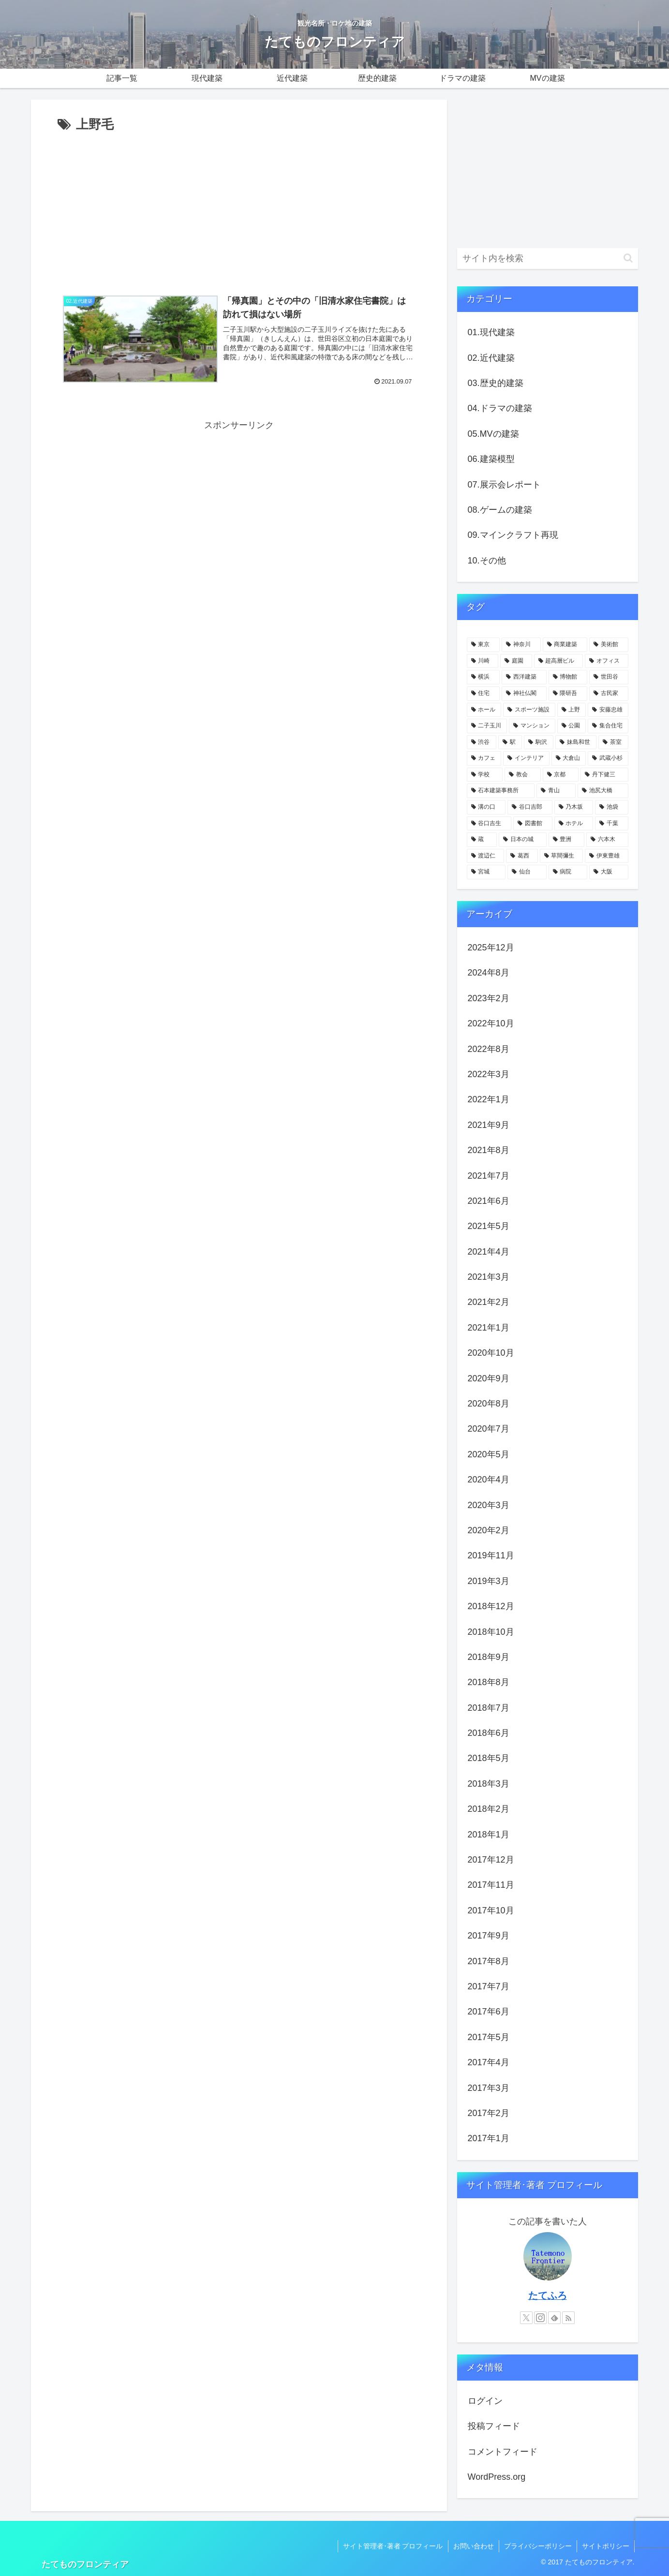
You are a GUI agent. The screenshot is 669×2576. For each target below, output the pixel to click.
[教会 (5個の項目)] (523, 775)
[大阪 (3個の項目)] (608, 872)
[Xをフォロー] (526, 2317)
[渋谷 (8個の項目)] (481, 742)
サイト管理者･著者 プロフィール (393, 2546)
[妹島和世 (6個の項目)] (575, 742)
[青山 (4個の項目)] (556, 791)
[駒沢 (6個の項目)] (538, 742)
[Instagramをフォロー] (540, 2317)
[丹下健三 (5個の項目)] (604, 775)
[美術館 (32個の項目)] (608, 644)
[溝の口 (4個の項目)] (486, 807)
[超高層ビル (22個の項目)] (558, 661)
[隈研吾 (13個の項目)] (568, 693)
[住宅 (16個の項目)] (483, 693)
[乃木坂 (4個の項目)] (574, 807)
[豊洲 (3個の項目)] (567, 839)
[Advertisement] (239, 208)
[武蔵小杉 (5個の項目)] (608, 758)
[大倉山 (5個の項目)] (568, 758)
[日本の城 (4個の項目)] (523, 839)
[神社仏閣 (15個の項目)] (524, 693)
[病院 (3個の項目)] (568, 872)
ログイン (485, 2401)
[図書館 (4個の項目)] (532, 823)
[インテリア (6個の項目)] (526, 758)
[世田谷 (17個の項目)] (608, 677)
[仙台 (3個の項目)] (527, 872)
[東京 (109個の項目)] (483, 644)
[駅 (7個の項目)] (510, 742)
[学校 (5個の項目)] (485, 775)
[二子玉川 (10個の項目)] (487, 726)
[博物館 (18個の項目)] (568, 677)
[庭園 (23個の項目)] (516, 661)
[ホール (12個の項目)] (484, 710)
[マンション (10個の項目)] (532, 726)
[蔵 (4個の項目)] (482, 839)
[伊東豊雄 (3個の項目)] (606, 856)
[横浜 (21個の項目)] (483, 677)
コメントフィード (502, 2452)
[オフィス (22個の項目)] (606, 661)
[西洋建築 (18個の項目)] (524, 677)
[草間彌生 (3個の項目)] (561, 856)
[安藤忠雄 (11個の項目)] (608, 710)
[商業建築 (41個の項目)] (565, 644)
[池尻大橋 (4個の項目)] (603, 791)
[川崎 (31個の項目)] (483, 661)
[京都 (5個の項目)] (561, 775)
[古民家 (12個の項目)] (608, 693)
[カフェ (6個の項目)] (484, 758)
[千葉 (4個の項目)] (611, 823)
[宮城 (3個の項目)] (486, 872)
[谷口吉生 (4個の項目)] (489, 823)
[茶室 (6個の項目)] (613, 742)
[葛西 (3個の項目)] (522, 856)
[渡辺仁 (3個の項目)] (486, 856)
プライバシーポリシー (538, 2546)
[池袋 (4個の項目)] (611, 807)
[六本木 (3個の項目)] (607, 839)
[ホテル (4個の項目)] (574, 823)
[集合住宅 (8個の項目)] (608, 726)
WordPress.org (497, 2477)
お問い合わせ (473, 2546)
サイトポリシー (605, 2546)
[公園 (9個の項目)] (571, 726)
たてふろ (547, 2295)
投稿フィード (494, 2426)
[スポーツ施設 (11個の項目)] (529, 710)
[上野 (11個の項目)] (571, 710)
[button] (628, 258)
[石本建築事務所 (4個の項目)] (501, 791)
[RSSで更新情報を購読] (568, 2317)
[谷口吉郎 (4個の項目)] (529, 807)
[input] (547, 258)
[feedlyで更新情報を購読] (554, 2317)
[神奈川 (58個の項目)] (521, 644)
